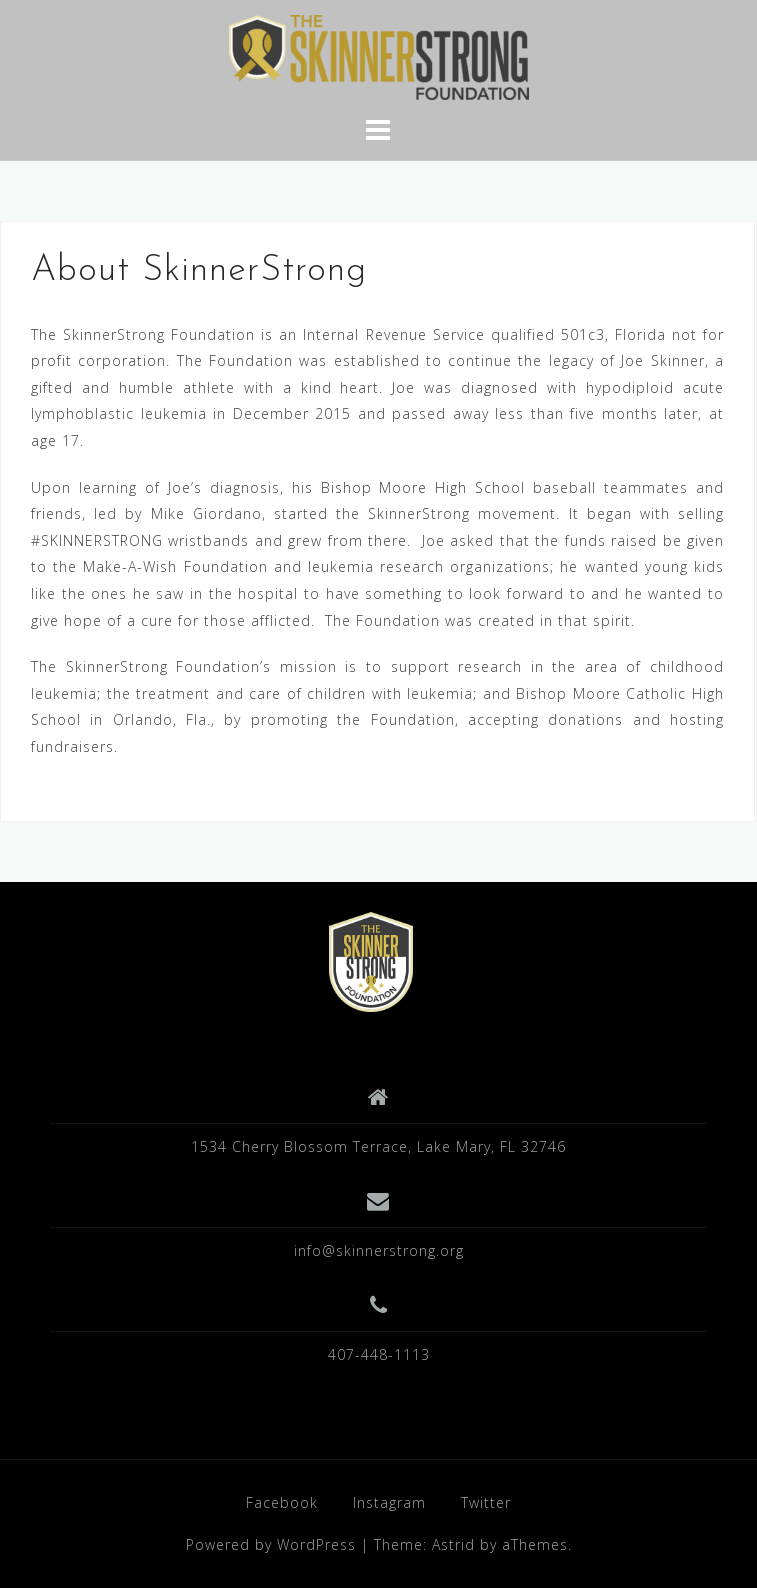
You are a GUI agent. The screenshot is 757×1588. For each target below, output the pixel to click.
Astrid (453, 1544)
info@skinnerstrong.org (379, 1250)
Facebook (282, 1502)
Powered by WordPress (271, 1544)
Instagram (389, 1502)
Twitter (486, 1502)
